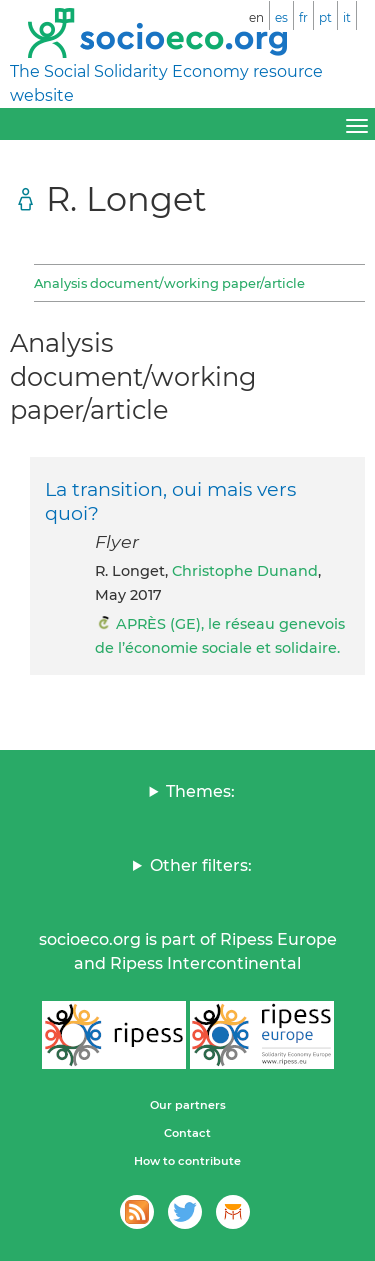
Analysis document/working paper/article (169, 283)
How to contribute (187, 1161)
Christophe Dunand (245, 571)
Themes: (200, 791)
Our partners (188, 1105)
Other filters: (201, 865)
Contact (187, 1133)
